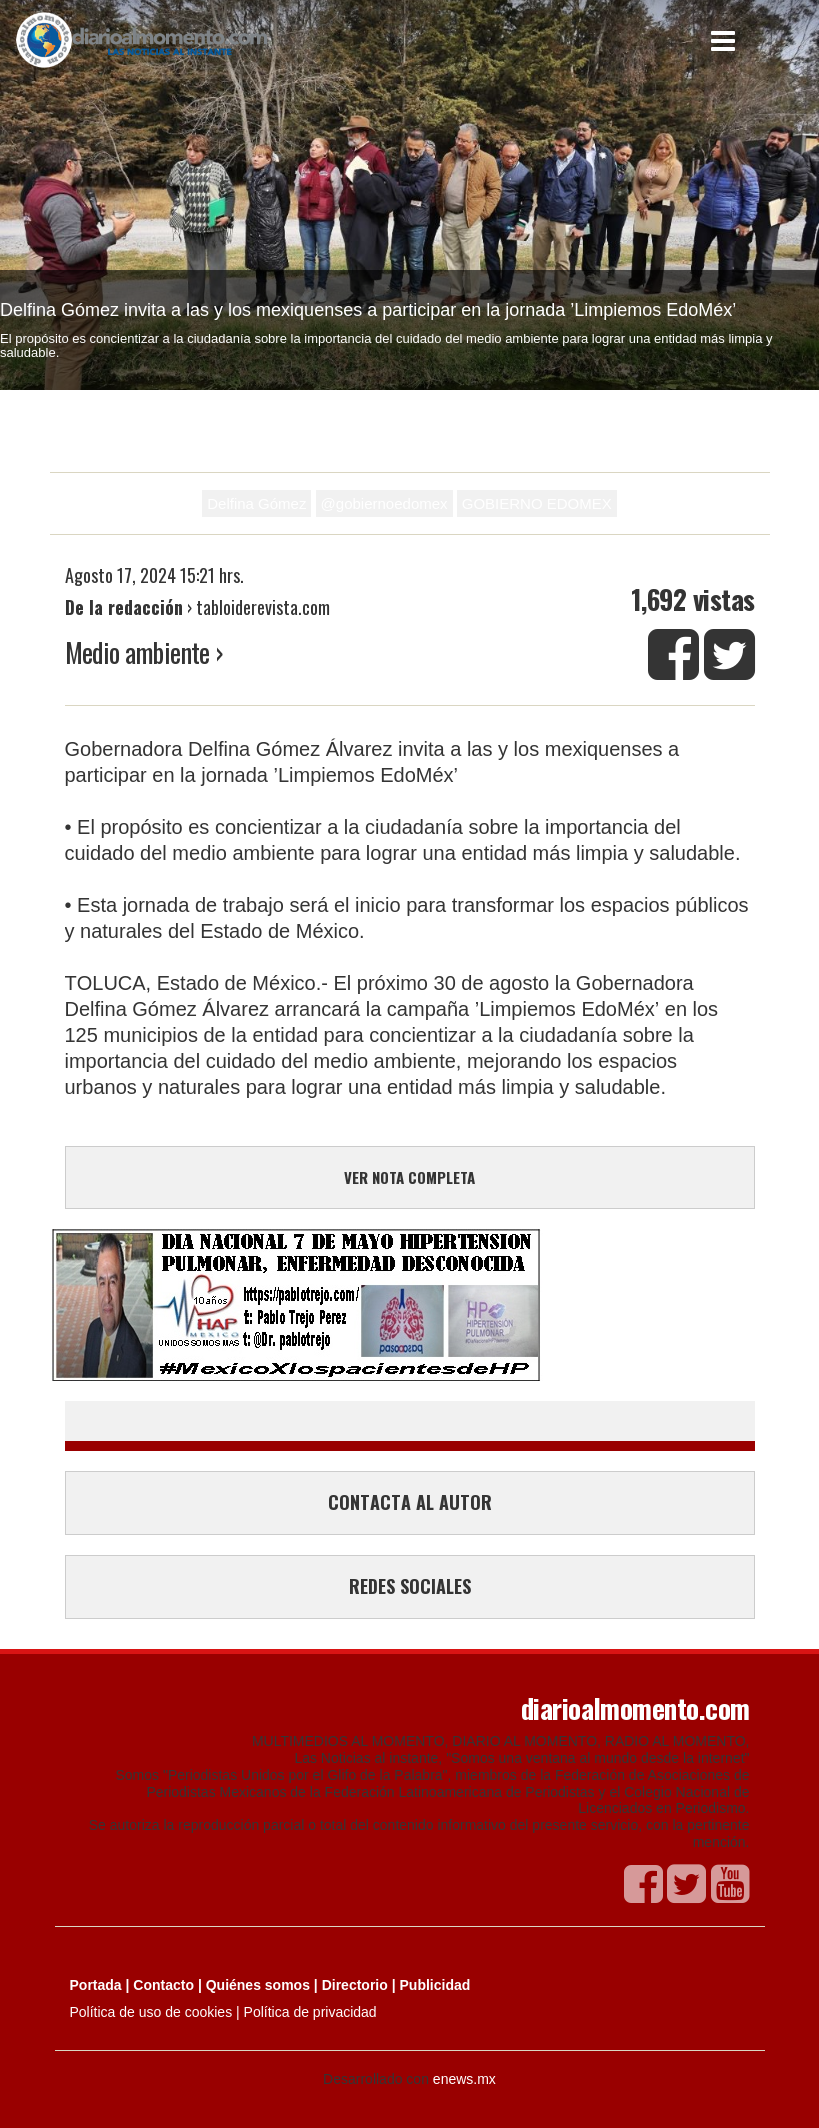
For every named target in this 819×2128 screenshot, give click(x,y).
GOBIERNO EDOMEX (537, 503)
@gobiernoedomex (384, 503)
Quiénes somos (258, 1985)
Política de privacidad (310, 2012)
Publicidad (435, 1985)
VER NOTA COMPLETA (409, 1177)
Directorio (355, 1985)
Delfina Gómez (256, 503)
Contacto (163, 1985)
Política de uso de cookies (151, 2012)
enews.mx (464, 2079)
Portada (96, 1985)
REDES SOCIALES (410, 1586)
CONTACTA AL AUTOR (410, 1502)
